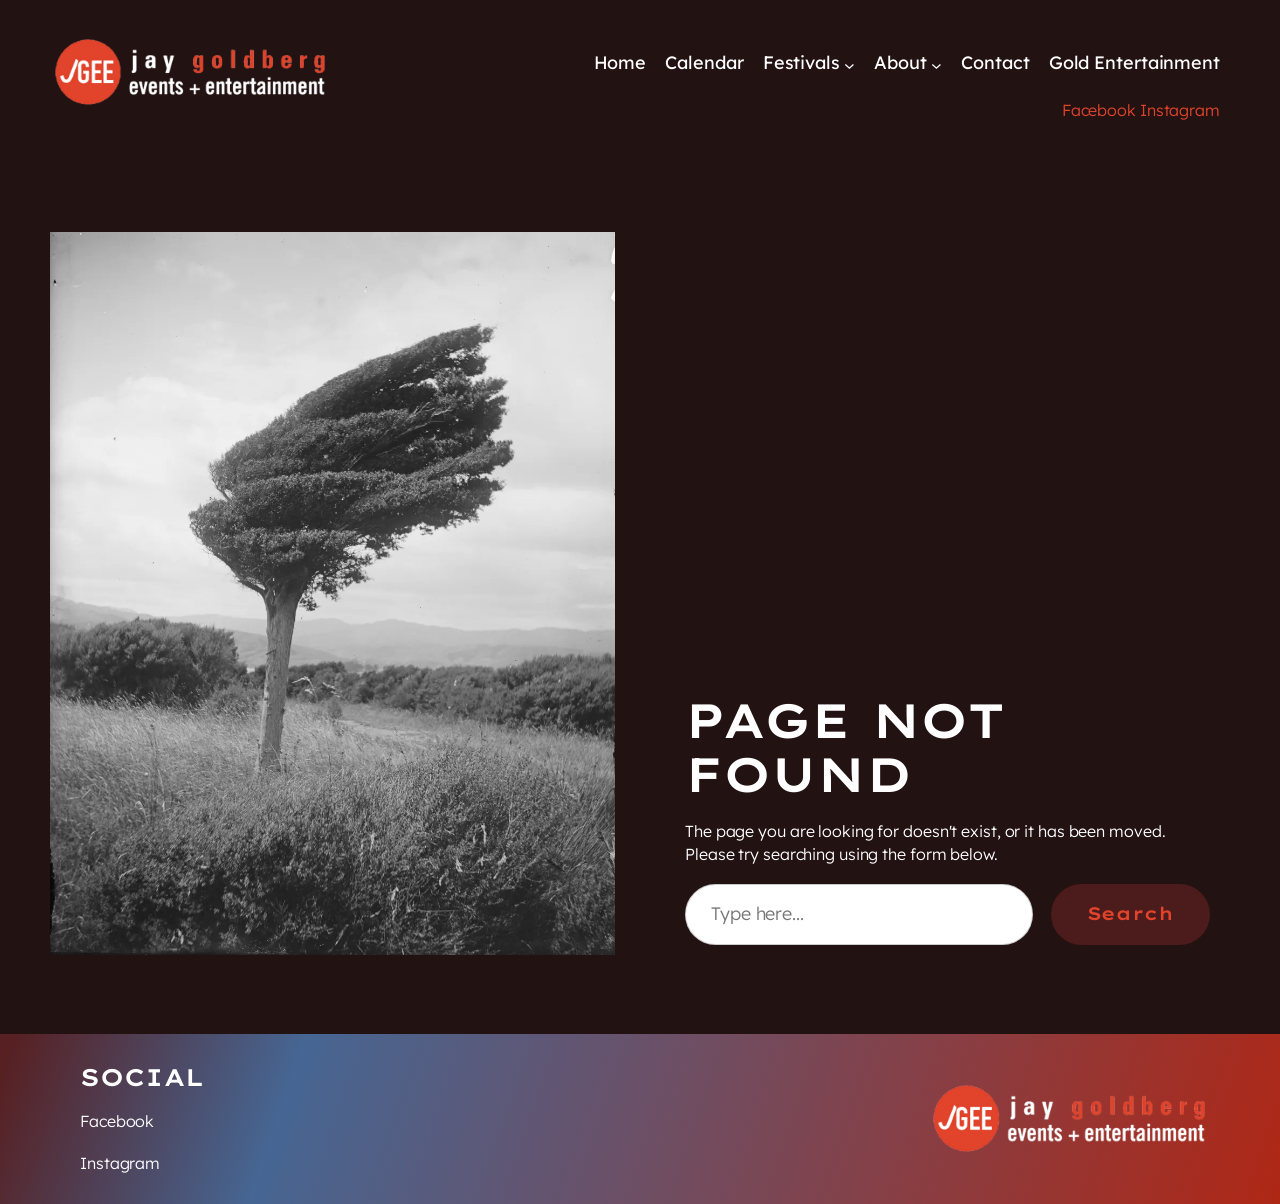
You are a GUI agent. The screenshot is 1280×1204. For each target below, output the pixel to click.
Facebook (1099, 110)
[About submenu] (936, 64)
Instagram (1180, 110)
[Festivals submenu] (849, 64)
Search (1130, 913)
